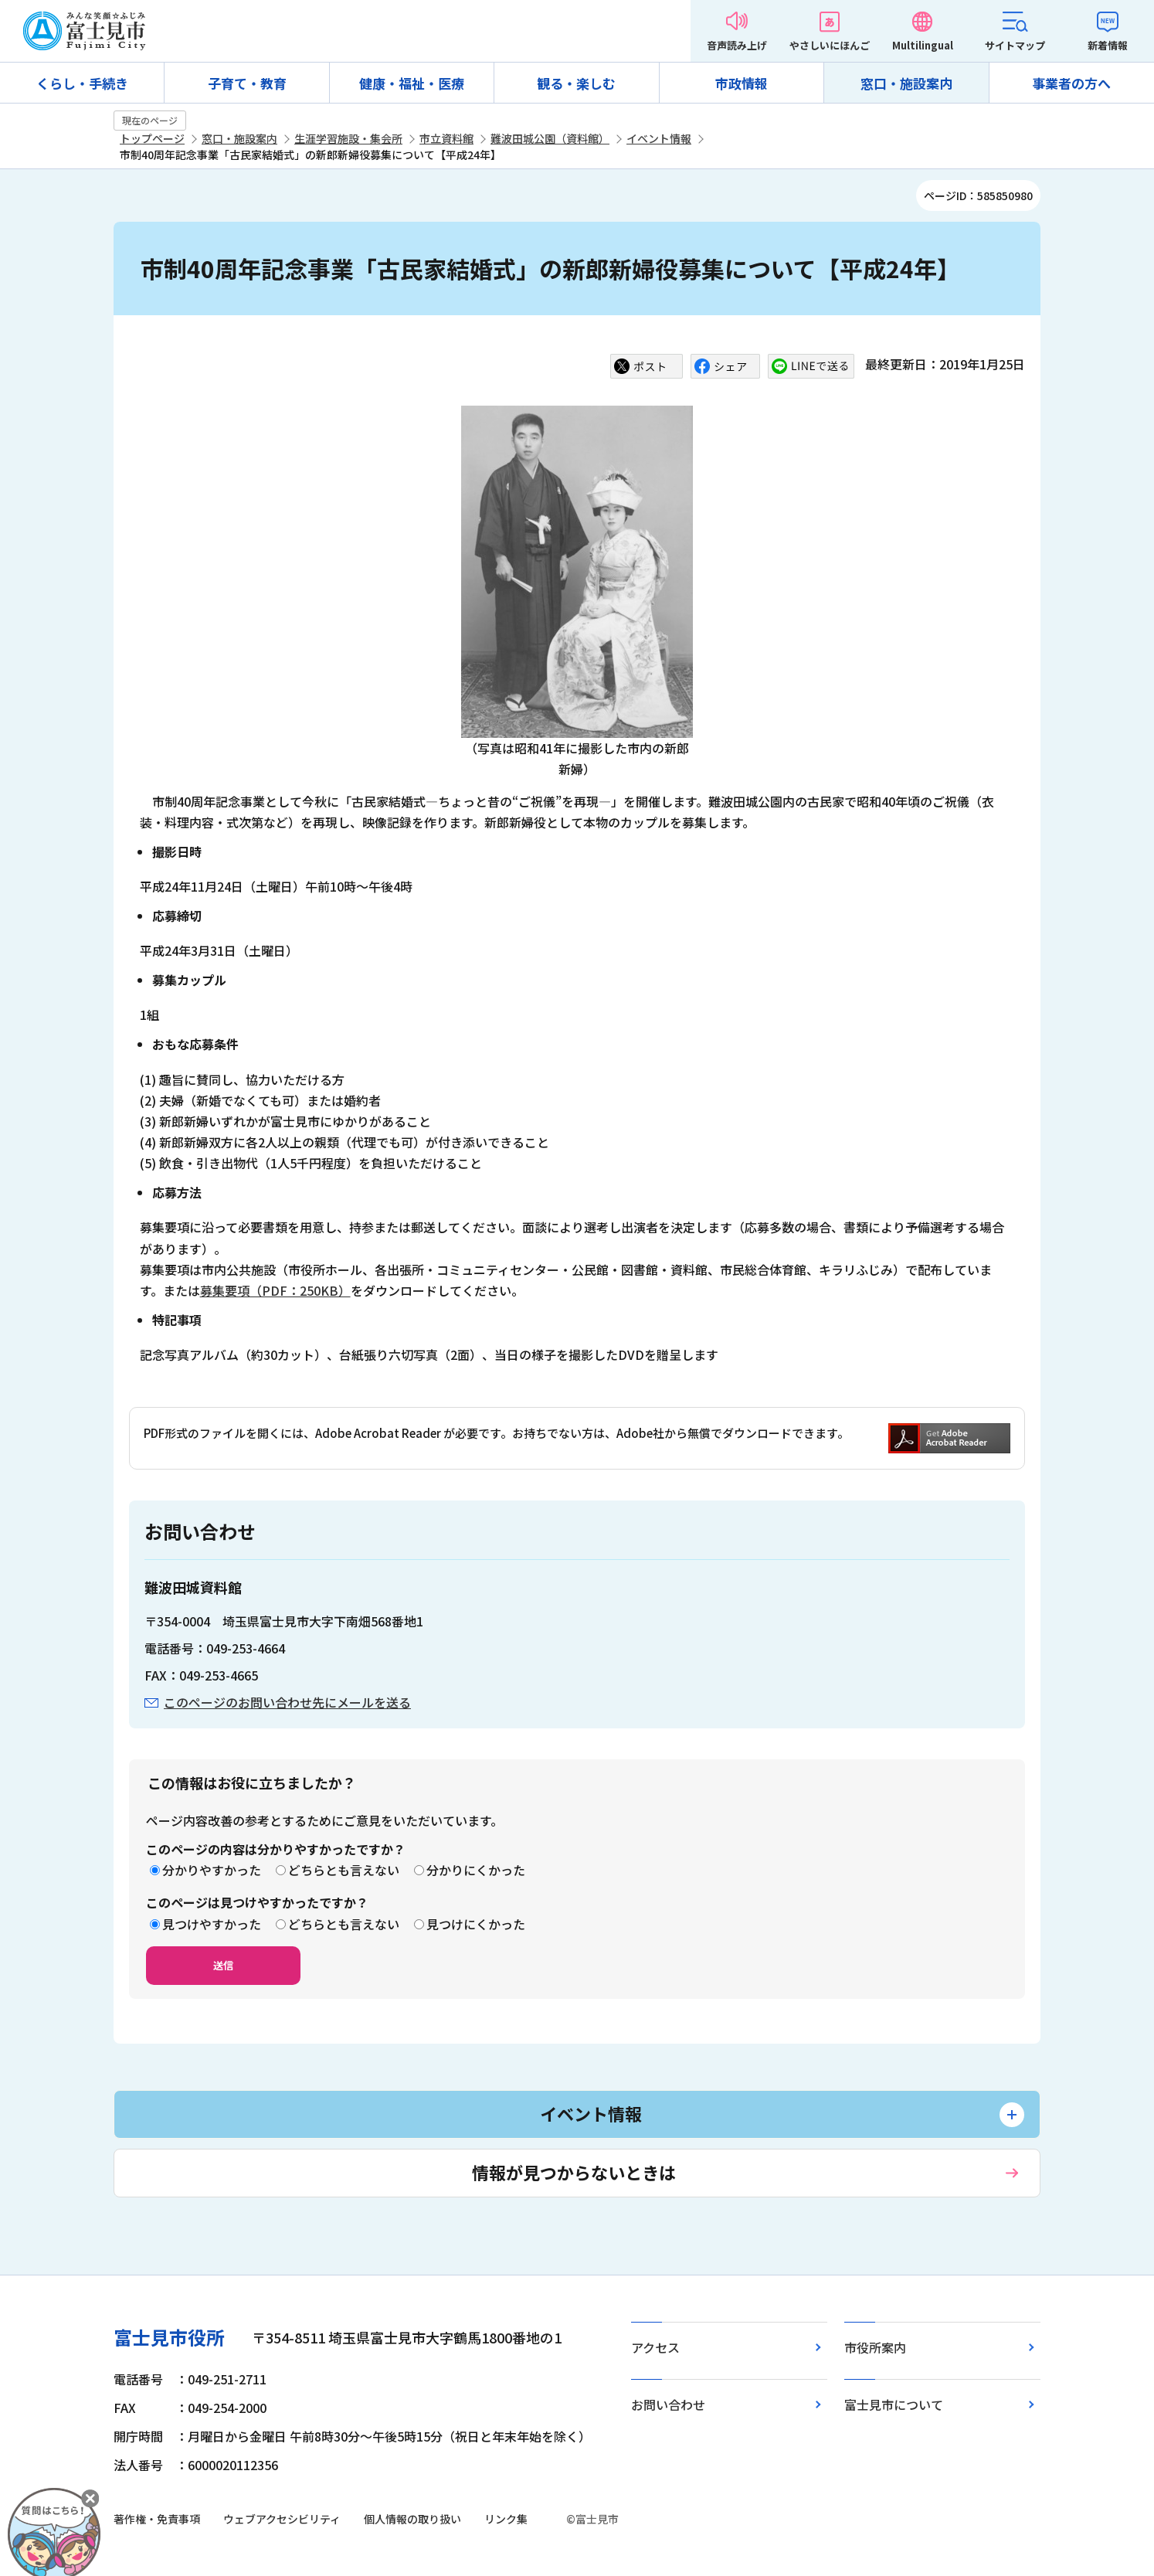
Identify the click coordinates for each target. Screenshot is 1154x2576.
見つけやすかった (211, 1924)
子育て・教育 (247, 83)
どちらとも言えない (343, 1870)
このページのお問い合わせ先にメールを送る (287, 1702)
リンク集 (506, 2519)
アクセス (655, 2347)
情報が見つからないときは (574, 2172)
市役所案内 (875, 2347)
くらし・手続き (82, 83)
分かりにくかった (475, 1870)
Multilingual (922, 45)
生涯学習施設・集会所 (348, 138)
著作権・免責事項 (157, 2519)
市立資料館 (446, 138)
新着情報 (1108, 45)
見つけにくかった (475, 1924)
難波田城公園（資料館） (549, 138)
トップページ (152, 138)
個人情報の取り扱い (412, 2519)
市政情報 (741, 83)
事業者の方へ (1071, 83)
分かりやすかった (211, 1870)
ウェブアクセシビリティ (282, 2519)
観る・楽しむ (576, 83)
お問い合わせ (668, 2404)
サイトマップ (1015, 45)
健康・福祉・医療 (411, 83)
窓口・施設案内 (906, 83)
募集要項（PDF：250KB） (275, 1290)
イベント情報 (658, 138)
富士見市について (893, 2404)
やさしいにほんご (829, 45)
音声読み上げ (737, 45)
